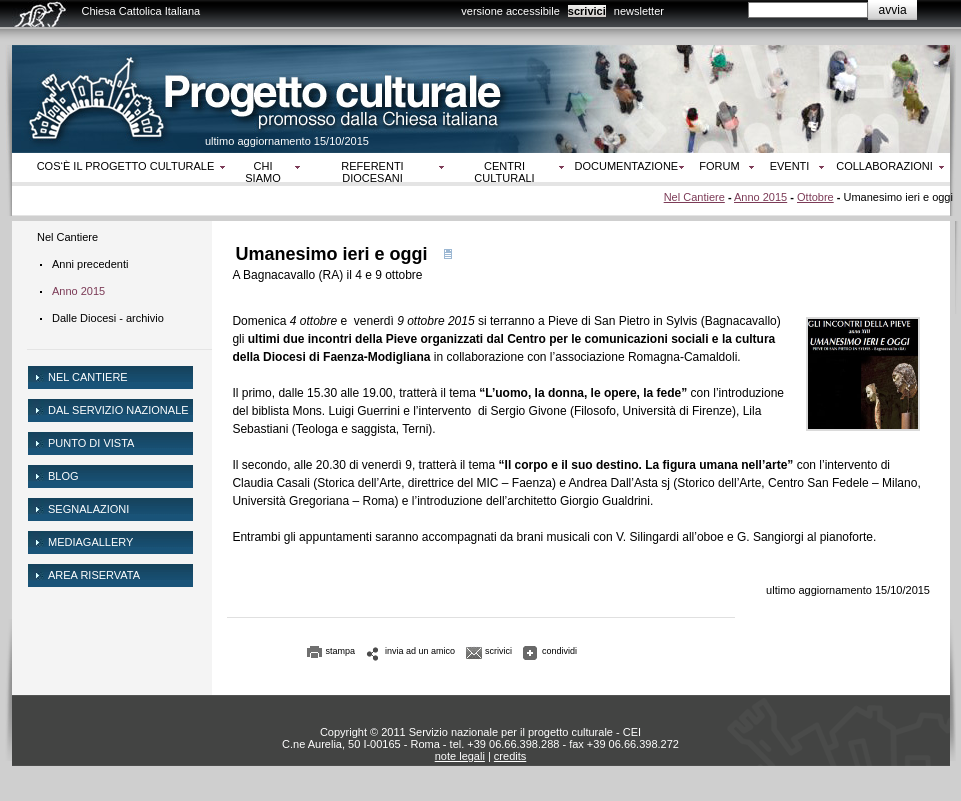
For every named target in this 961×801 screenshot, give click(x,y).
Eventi (790, 166)
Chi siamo (262, 172)
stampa (341, 651)
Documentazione (627, 166)
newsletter (639, 11)
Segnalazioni (88, 509)
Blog (63, 476)
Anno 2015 (760, 197)
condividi (559, 651)
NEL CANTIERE (88, 377)
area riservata (94, 575)
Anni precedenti (90, 264)
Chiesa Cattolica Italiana (141, 11)
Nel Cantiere (694, 197)
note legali (460, 756)
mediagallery (90, 542)
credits (510, 756)
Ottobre (815, 197)
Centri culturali (504, 172)
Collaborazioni (884, 166)
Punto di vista (91, 443)
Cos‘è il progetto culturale (126, 166)
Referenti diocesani (372, 172)
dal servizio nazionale (118, 410)
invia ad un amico (420, 651)
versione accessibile (510, 11)
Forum (719, 166)
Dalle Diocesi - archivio (108, 318)
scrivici (587, 11)
